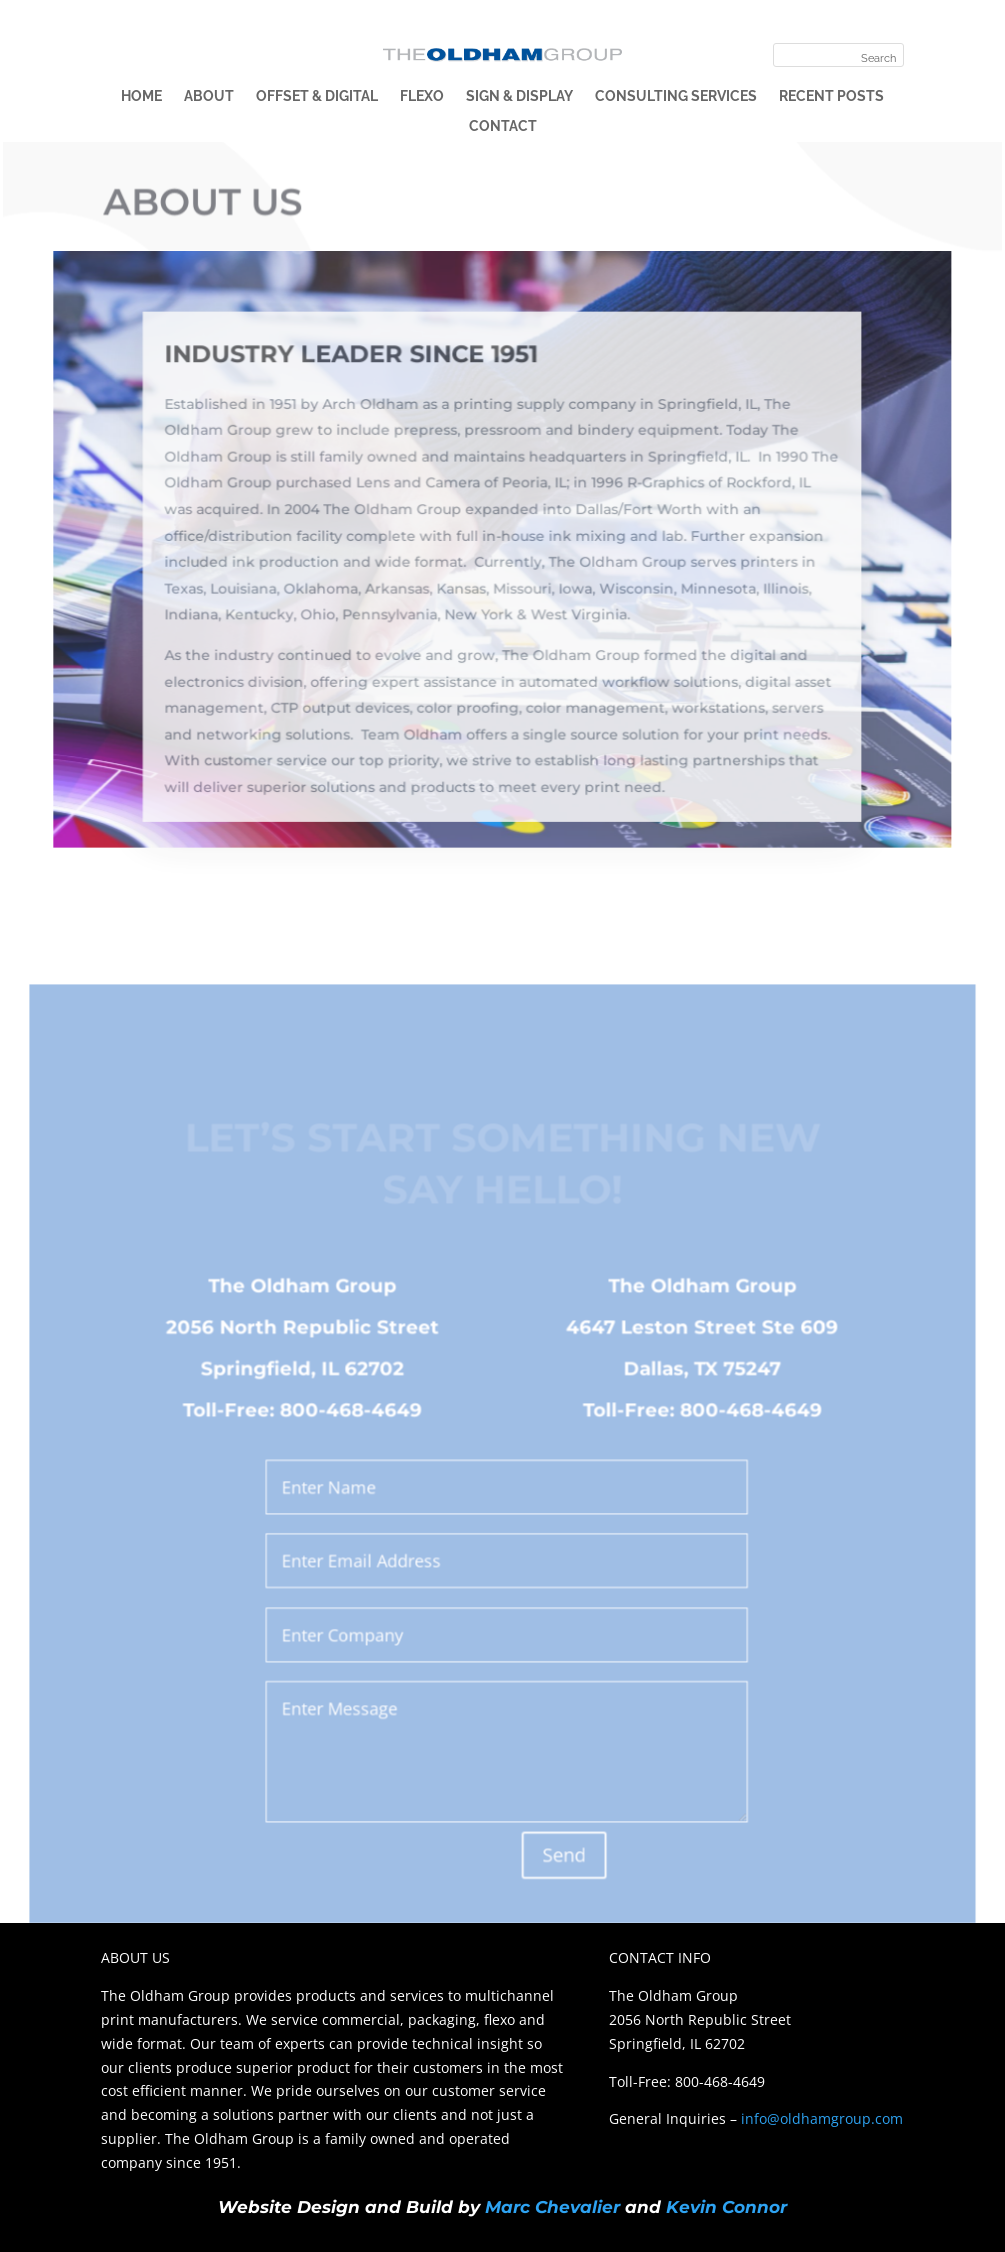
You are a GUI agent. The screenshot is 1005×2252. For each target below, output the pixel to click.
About (209, 96)
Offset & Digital (317, 96)
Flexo (422, 96)
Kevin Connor (726, 2207)
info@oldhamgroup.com (822, 2118)
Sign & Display (519, 96)
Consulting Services (676, 96)
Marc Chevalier (552, 2207)
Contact (503, 126)
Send (562, 1857)
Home (141, 96)
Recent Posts (831, 96)
